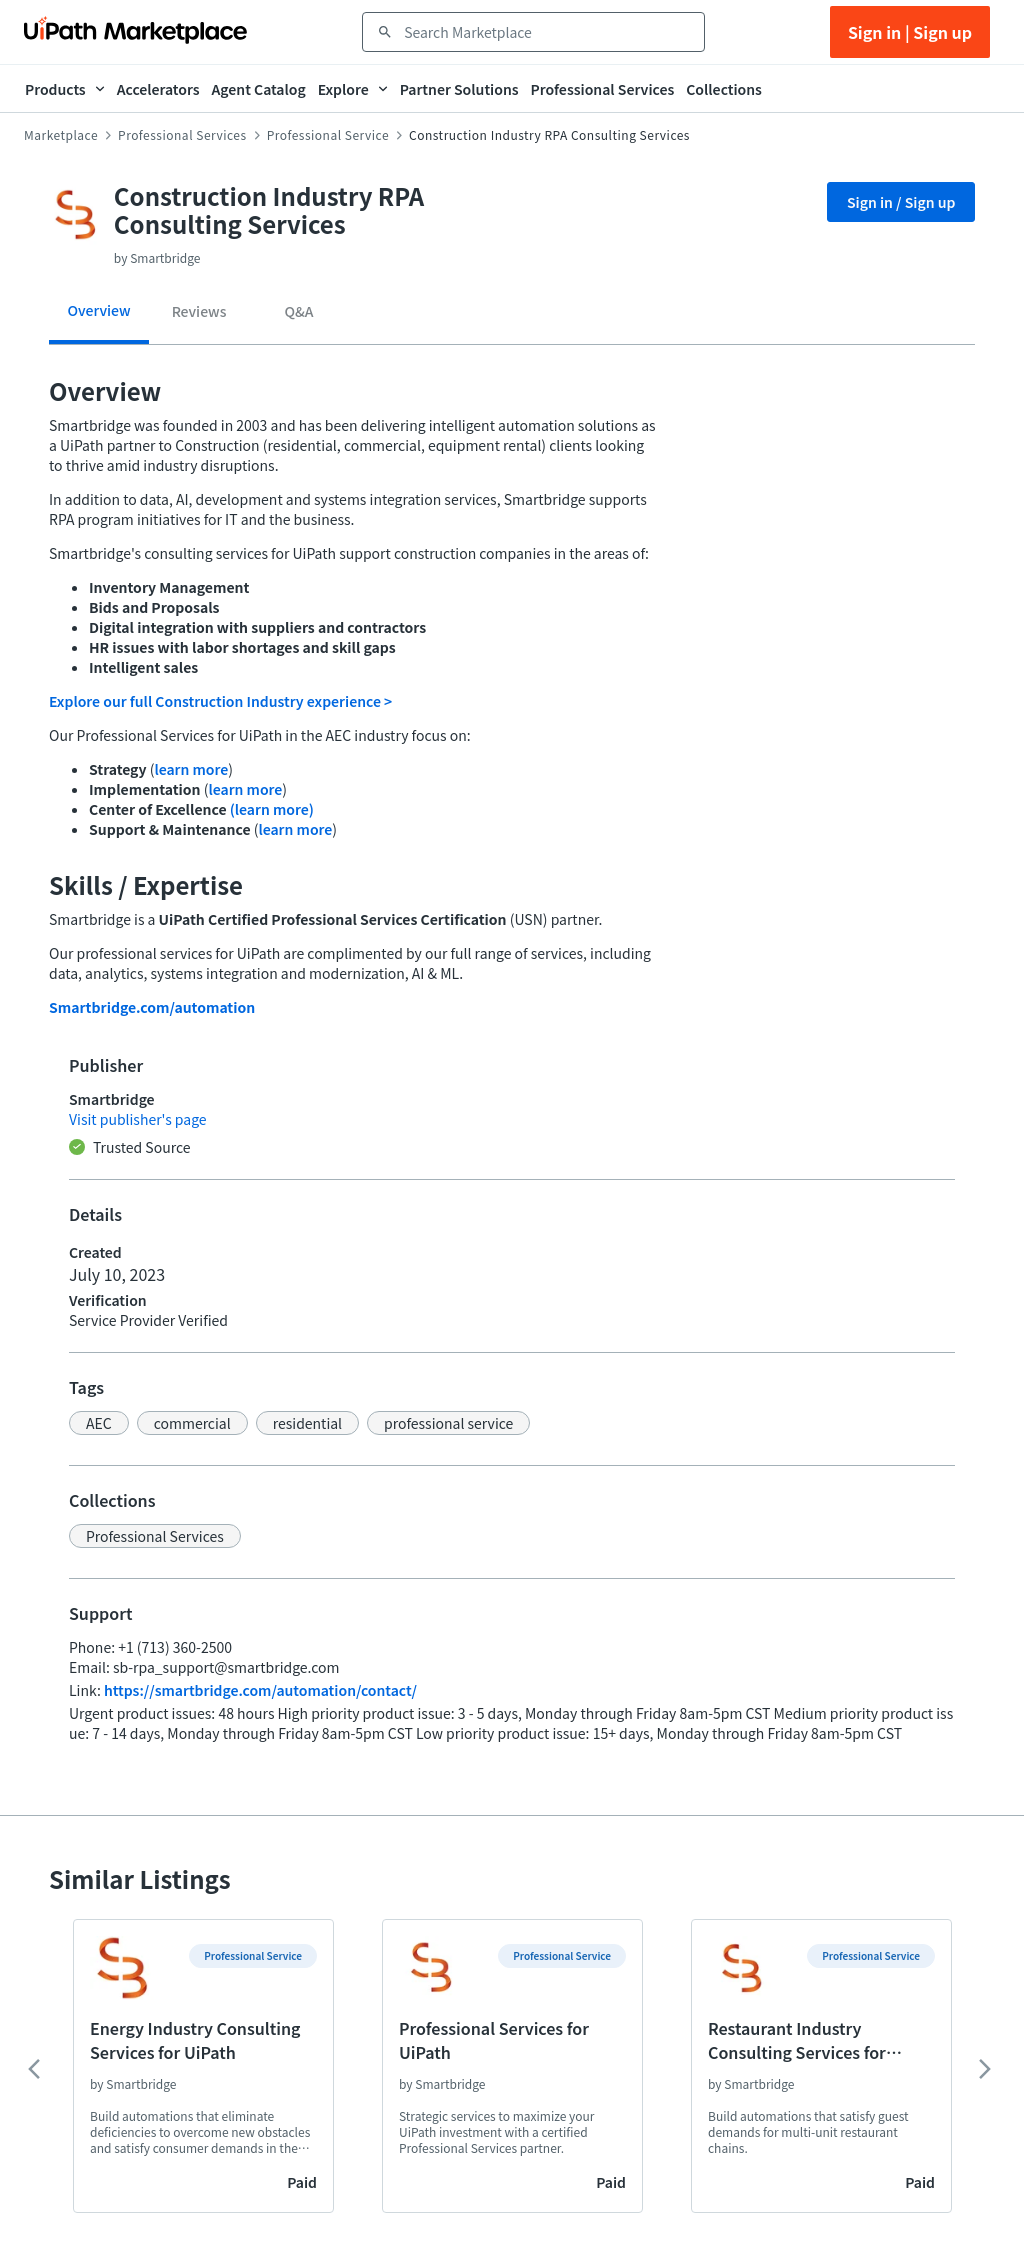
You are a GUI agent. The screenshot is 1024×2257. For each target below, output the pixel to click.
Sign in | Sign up (910, 32)
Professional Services (182, 135)
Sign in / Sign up (901, 202)
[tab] (99, 317)
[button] (99, 1423)
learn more (191, 769)
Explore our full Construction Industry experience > (220, 701)
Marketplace (61, 135)
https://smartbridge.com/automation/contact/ (260, 1690)
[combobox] (547, 32)
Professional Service (328, 135)
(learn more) (272, 809)
